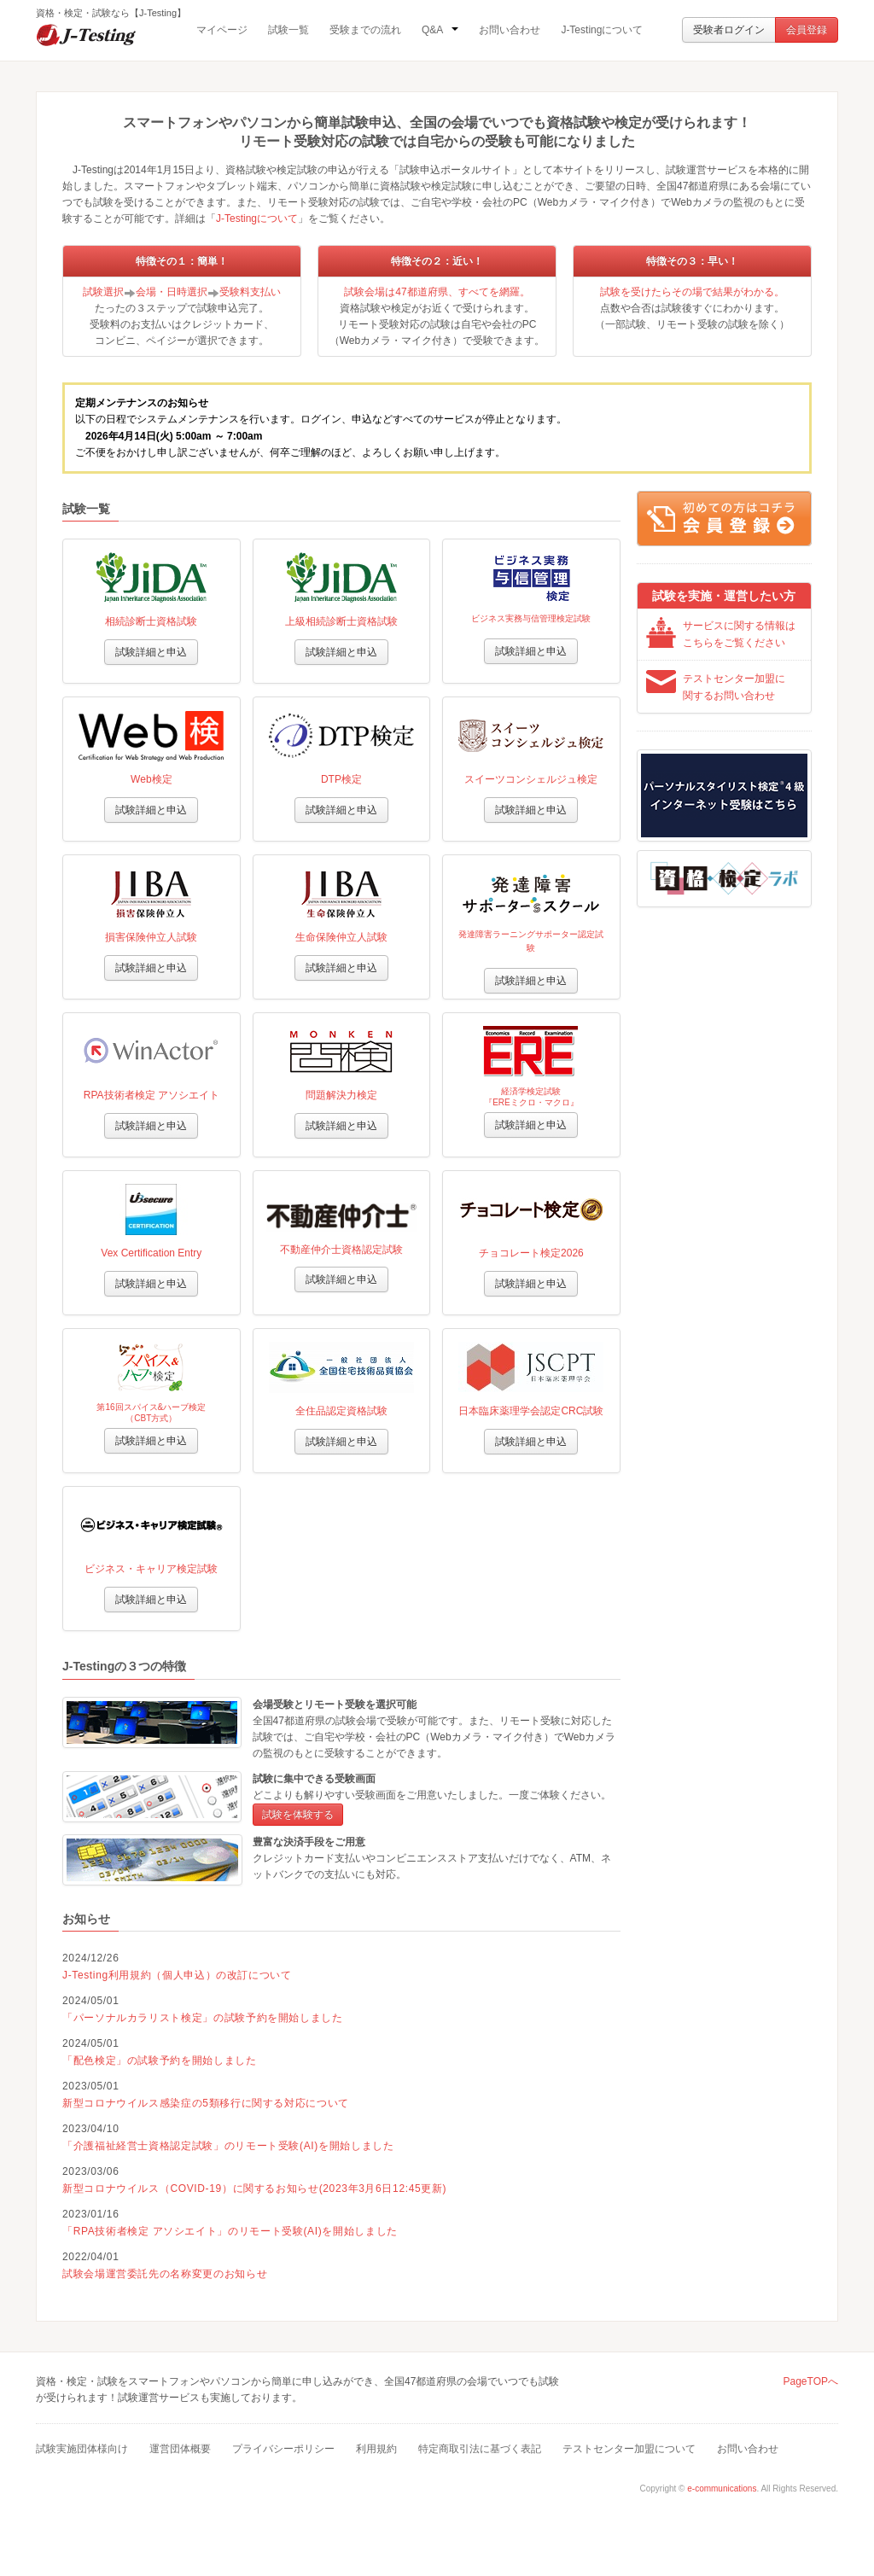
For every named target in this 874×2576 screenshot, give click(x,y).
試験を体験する (298, 1815)
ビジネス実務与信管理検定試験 (531, 618)
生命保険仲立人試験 (341, 937)
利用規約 (376, 2449)
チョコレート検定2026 (531, 1253)
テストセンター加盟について (629, 2449)
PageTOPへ (811, 2381)
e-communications (721, 2488)
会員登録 (806, 30)
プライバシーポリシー (283, 2449)
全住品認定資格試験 (341, 1411)
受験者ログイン (729, 30)
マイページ (222, 30)
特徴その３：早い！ (692, 261)
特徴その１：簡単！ (182, 261)
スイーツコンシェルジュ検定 (530, 779)
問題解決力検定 (341, 1095)
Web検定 (151, 779)
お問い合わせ (509, 30)
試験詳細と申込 (151, 652)
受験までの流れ (365, 30)
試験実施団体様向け (82, 2449)
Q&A (440, 30)
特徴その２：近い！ (437, 261)
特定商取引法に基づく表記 (479, 2449)
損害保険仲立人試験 (151, 937)
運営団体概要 (180, 2449)
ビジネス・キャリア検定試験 (151, 1569)
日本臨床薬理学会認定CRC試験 (530, 1411)
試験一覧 (288, 30)
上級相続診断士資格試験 (341, 621)
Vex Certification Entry (151, 1253)
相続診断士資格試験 (151, 621)
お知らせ (86, 1919)
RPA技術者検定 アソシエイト (151, 1095)
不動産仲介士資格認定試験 (341, 1250)
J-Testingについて (602, 30)
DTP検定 (341, 779)
